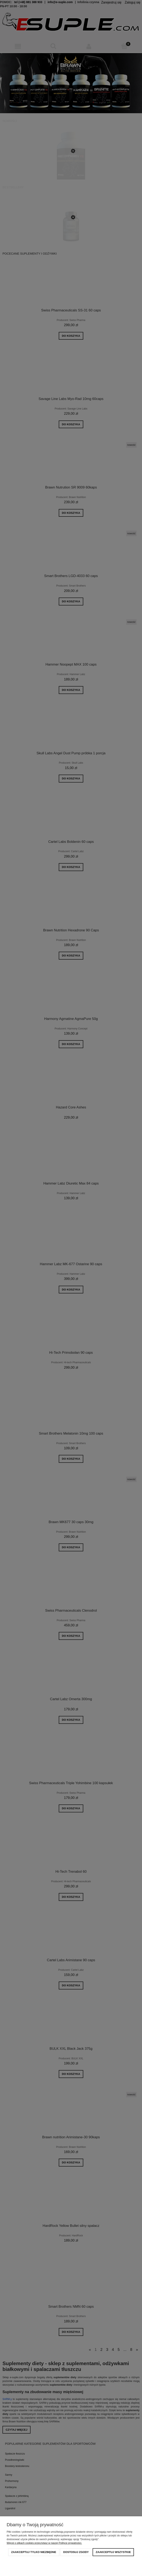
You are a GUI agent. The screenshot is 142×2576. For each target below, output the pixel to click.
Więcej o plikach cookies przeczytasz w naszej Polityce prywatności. (44, 2543)
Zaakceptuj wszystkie (113, 2552)
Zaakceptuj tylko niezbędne (33, 2552)
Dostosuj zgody (76, 2552)
